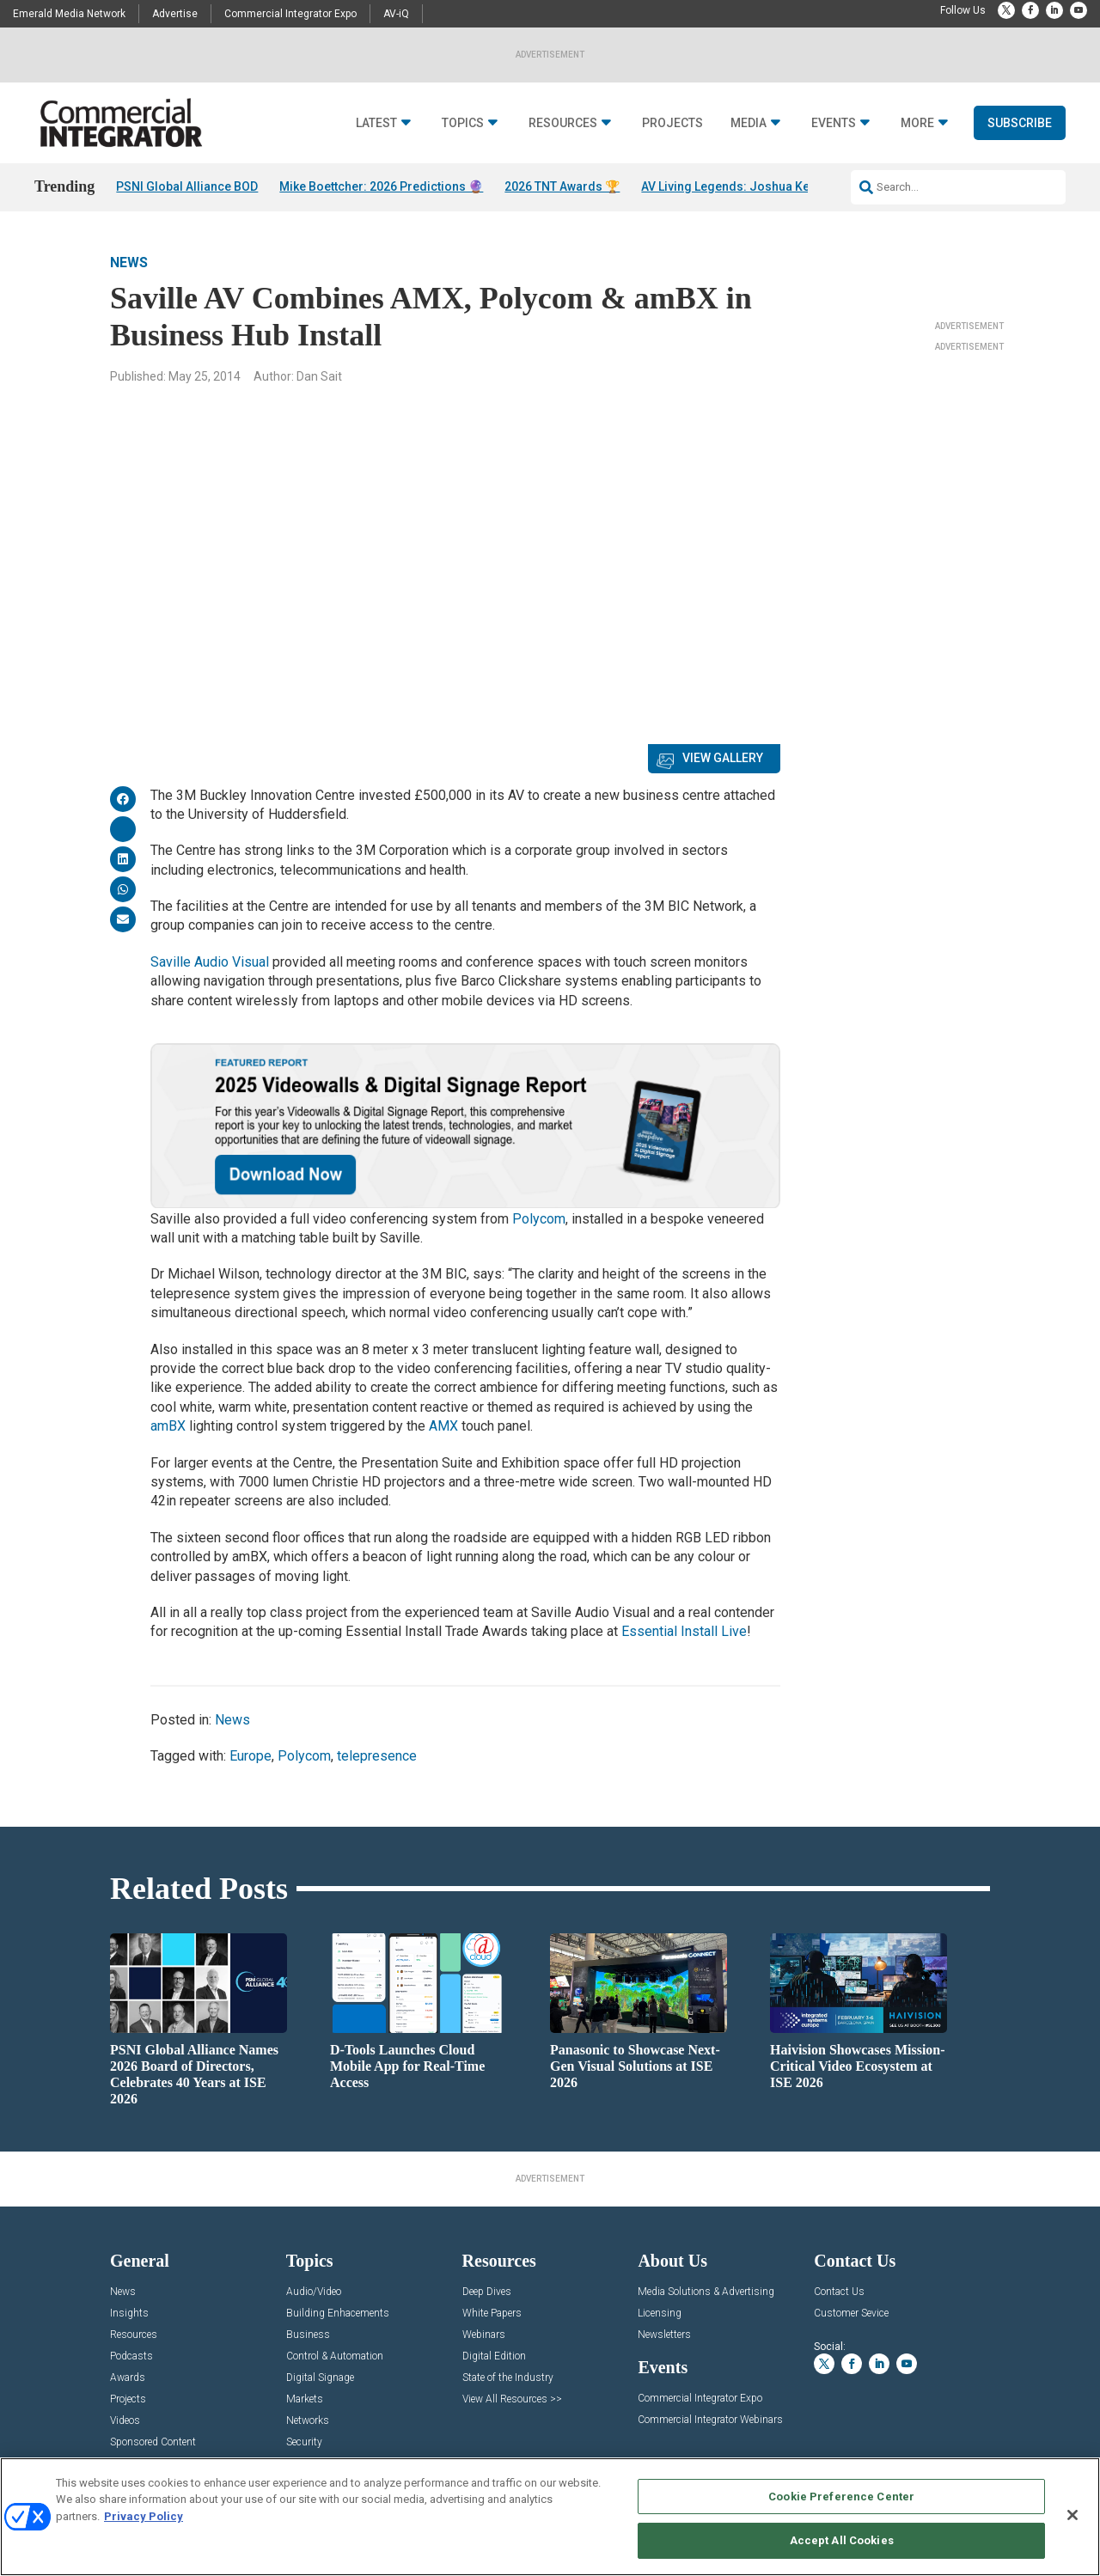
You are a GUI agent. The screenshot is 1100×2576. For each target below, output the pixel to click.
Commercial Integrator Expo (290, 14)
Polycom (538, 1219)
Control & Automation (334, 2356)
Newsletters (664, 2335)
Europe (250, 1756)
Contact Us (839, 2292)
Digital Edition (494, 2356)
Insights (129, 2313)
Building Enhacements (337, 2313)
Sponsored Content (153, 2442)
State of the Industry (507, 2378)
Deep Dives (486, 2292)
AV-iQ (396, 14)
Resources (563, 123)
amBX (168, 1426)
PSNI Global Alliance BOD (187, 186)
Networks (307, 2420)
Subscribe (1019, 123)
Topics (463, 123)
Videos (125, 2420)
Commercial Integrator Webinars (710, 2420)
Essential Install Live (684, 1631)
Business (308, 2335)
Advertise (175, 14)
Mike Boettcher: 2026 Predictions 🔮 (381, 186)
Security (304, 2442)
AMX (443, 1426)
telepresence (377, 1756)
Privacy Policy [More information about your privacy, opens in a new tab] (143, 2516)
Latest (376, 123)
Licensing (659, 2313)
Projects (672, 123)
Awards (127, 2378)
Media (748, 123)
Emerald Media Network (69, 14)
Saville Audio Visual (209, 962)
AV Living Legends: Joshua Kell (728, 186)
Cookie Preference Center (841, 2496)
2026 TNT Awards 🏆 (562, 186)
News (129, 262)
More (917, 123)
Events (833, 123)
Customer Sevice (851, 2313)
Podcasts (131, 2356)
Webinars (483, 2335)
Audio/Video (313, 2292)
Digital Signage (320, 2378)
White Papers (492, 2313)
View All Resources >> (512, 2399)
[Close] (1072, 2515)
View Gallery (722, 758)
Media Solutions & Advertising (706, 2292)
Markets (304, 2399)
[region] (550, 2516)
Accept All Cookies (842, 2540)
